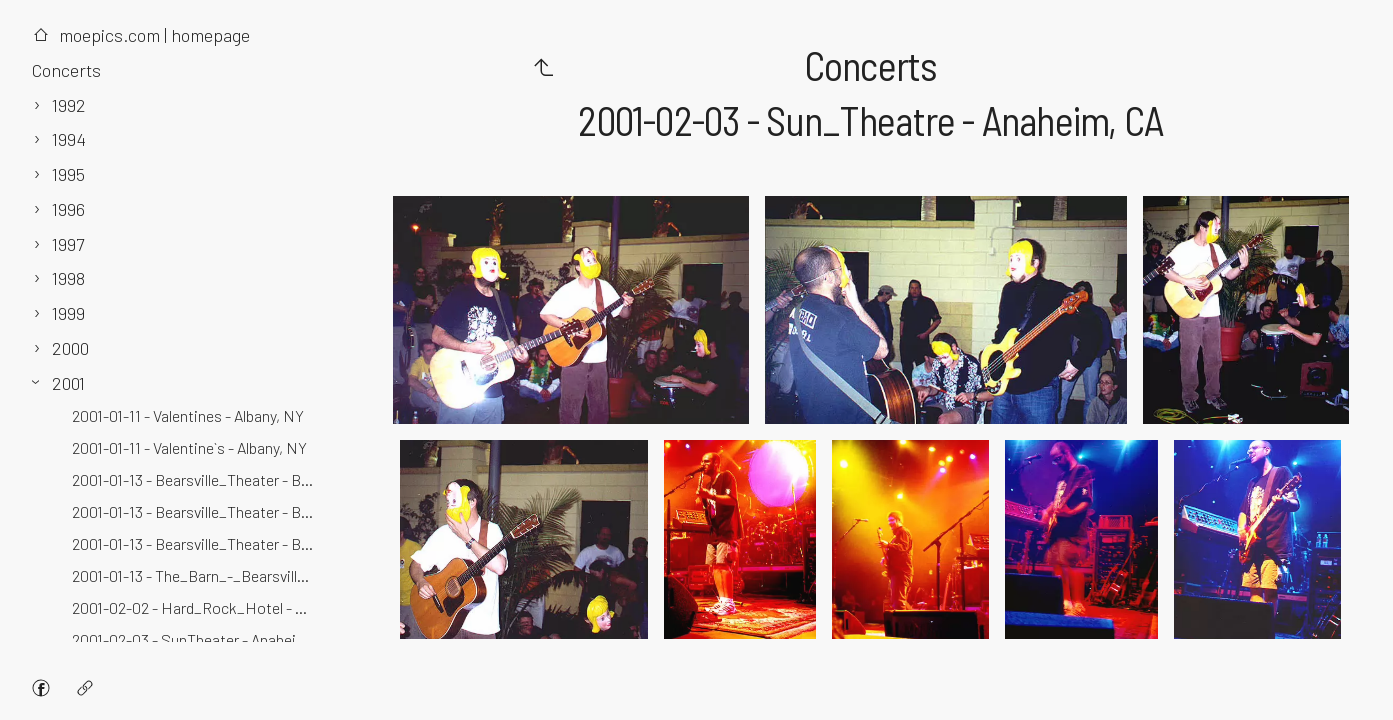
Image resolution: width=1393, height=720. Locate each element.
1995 (68, 174)
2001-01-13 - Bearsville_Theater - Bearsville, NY (196, 511)
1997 (68, 244)
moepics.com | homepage (141, 35)
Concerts (66, 70)
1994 (69, 139)
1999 (68, 313)
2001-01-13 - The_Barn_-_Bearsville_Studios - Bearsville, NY (196, 575)
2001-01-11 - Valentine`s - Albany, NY (189, 447)
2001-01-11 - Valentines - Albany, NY (188, 415)
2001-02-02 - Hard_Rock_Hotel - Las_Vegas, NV (196, 607)
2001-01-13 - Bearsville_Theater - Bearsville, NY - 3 (196, 479)
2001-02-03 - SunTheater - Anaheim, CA (196, 639)
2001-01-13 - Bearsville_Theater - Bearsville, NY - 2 (196, 543)
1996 (68, 209)
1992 (69, 105)
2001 (68, 383)
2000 (70, 348)
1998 (68, 278)
